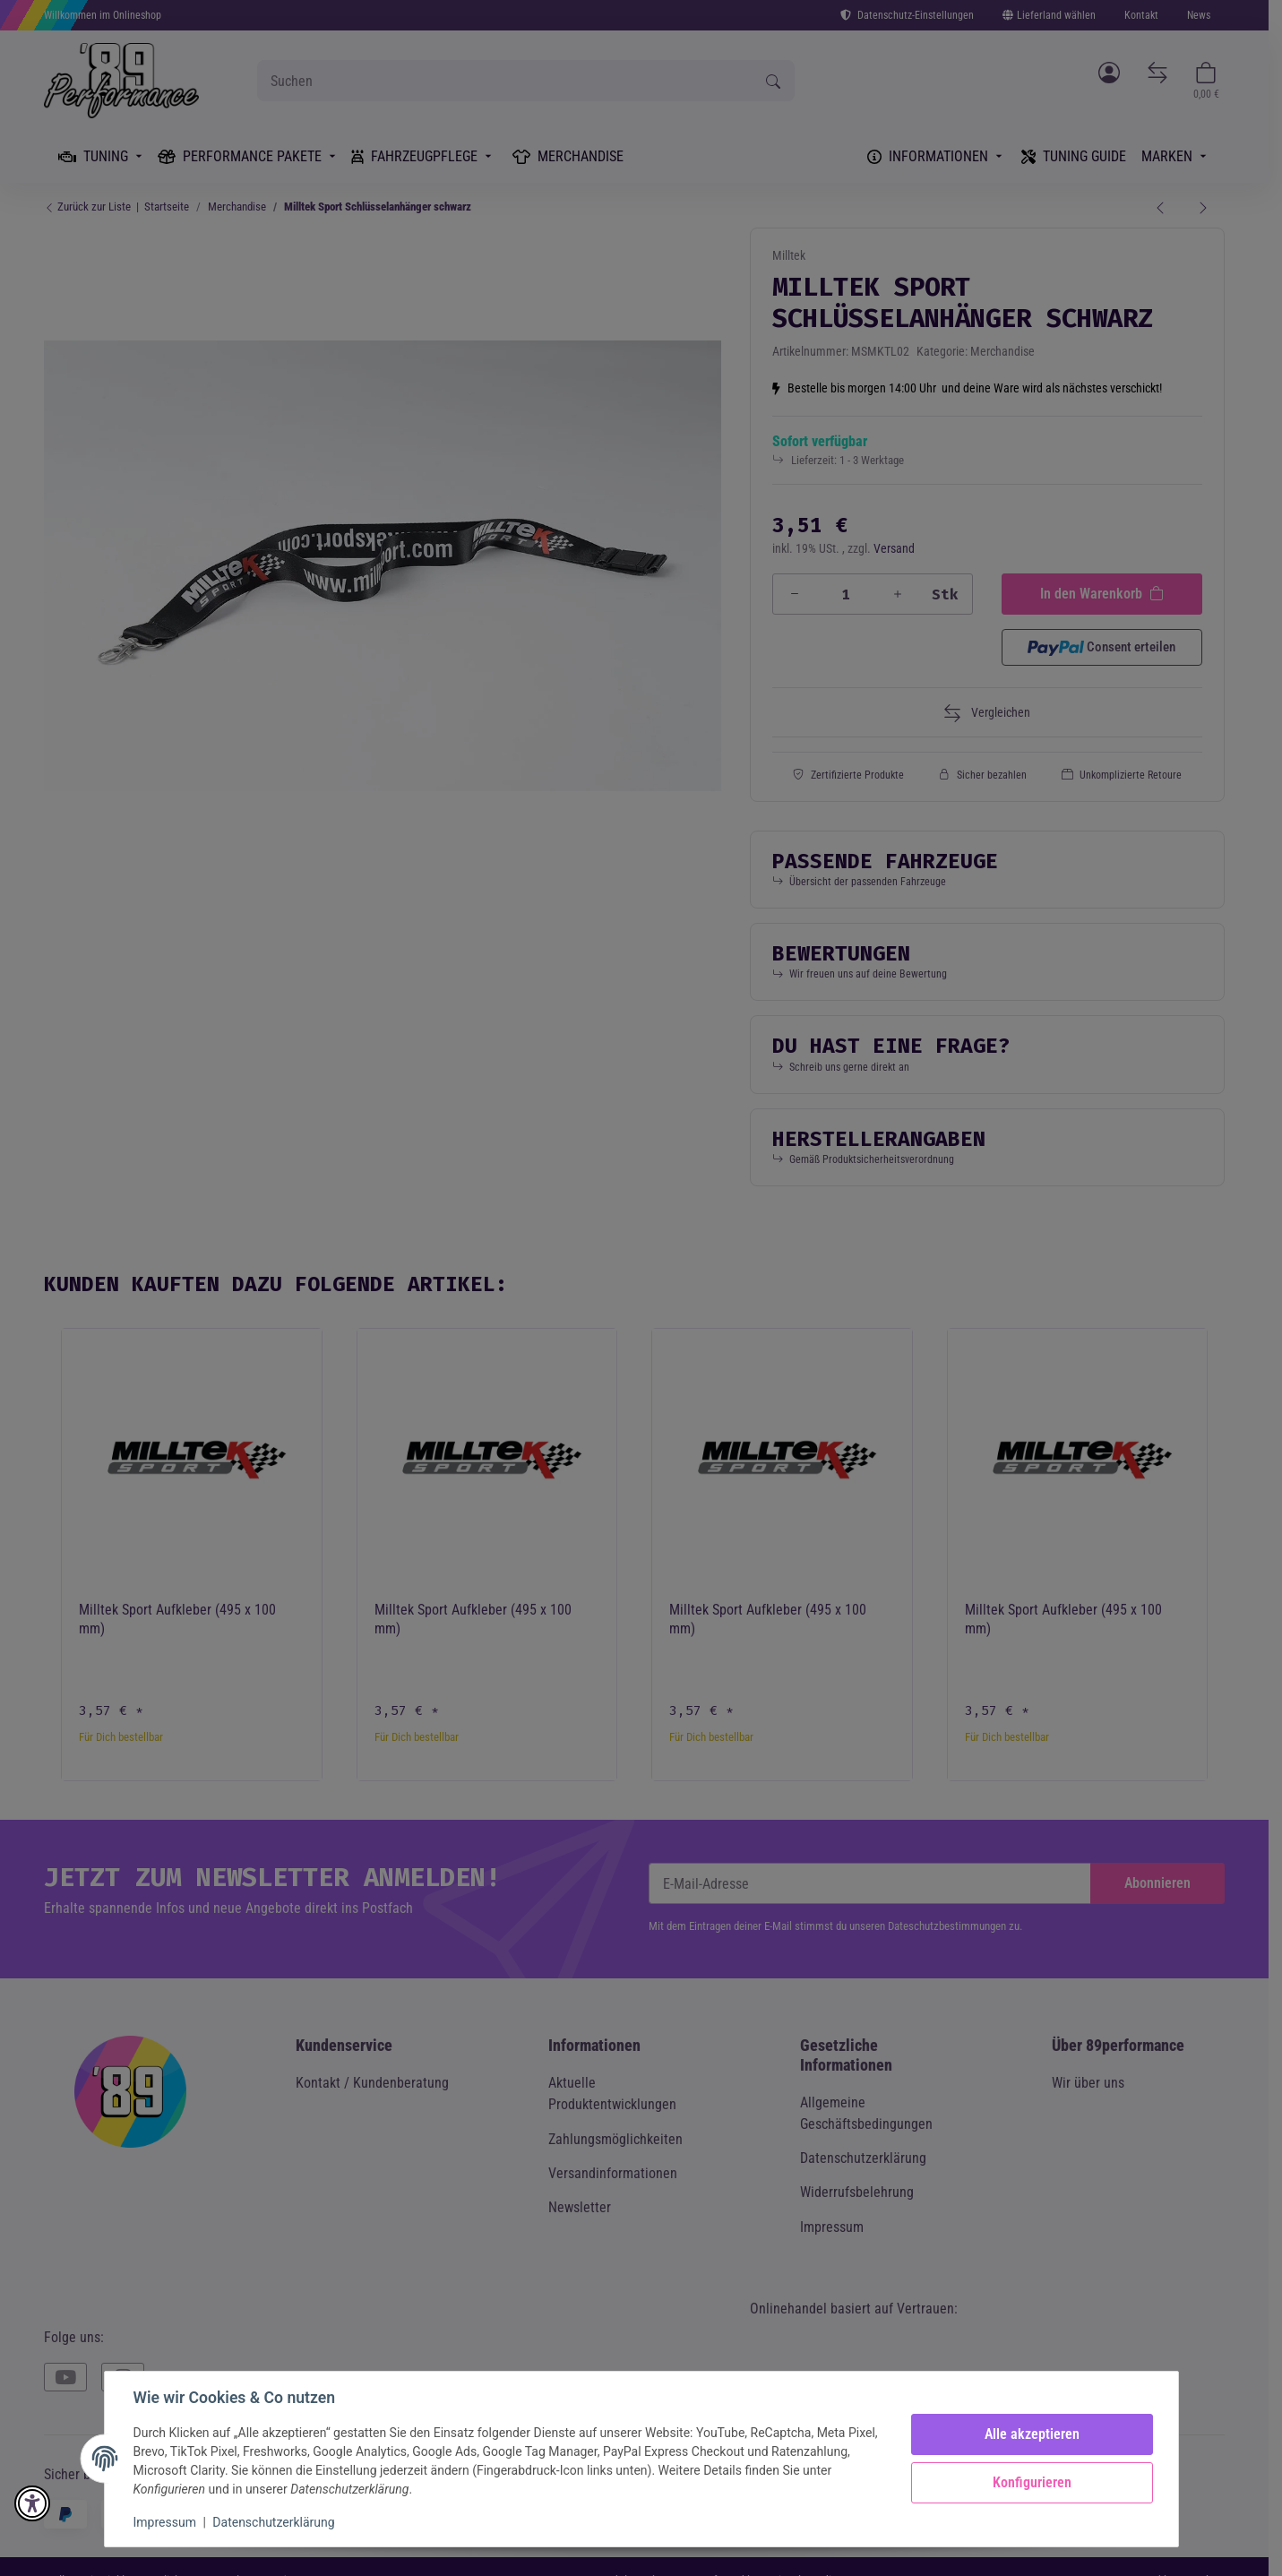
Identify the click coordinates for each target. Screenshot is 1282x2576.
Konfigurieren (1032, 2482)
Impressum (164, 2522)
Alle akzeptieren (1032, 2433)
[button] (32, 2503)
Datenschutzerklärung (273, 2522)
